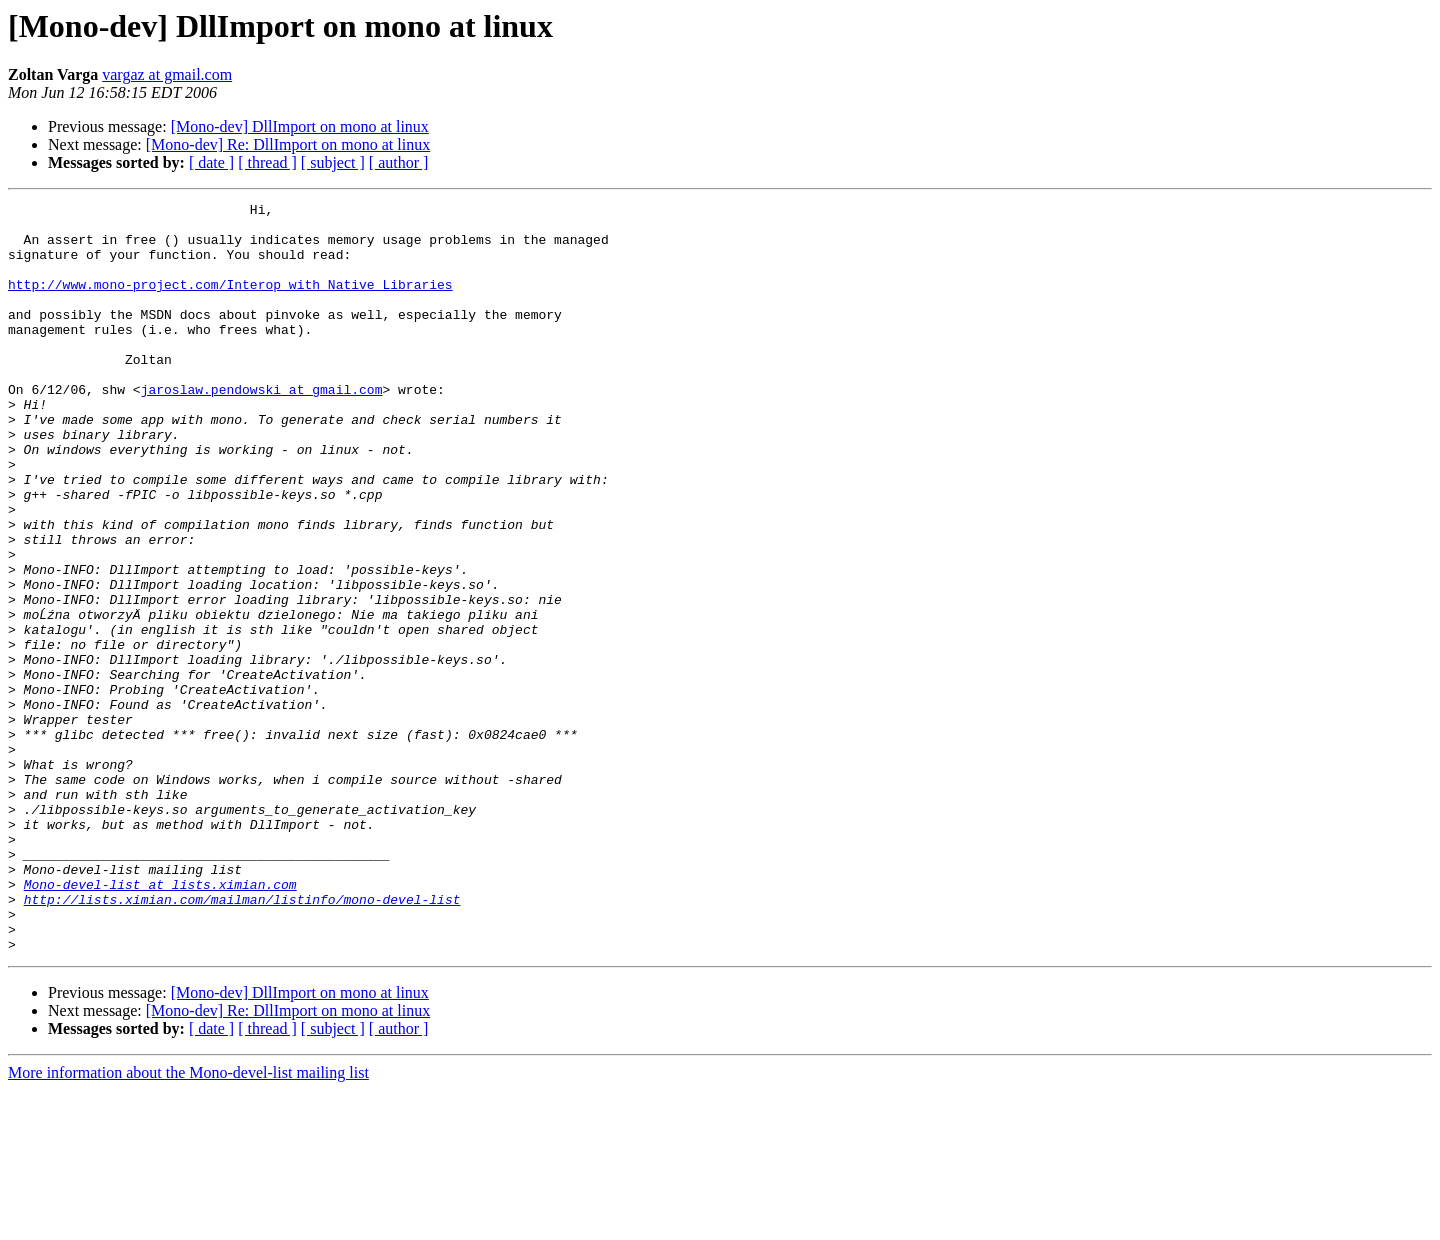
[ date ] (211, 162)
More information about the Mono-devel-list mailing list (188, 1222)
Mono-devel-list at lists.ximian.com (160, 1022)
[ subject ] (333, 162)
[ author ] (399, 162)
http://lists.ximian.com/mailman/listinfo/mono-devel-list (242, 1040)
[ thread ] (267, 162)
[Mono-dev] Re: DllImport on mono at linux (288, 144)
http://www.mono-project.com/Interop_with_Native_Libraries (230, 302)
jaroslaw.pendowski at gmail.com (262, 428)
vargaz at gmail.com (167, 74)
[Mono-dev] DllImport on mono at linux (300, 126)
